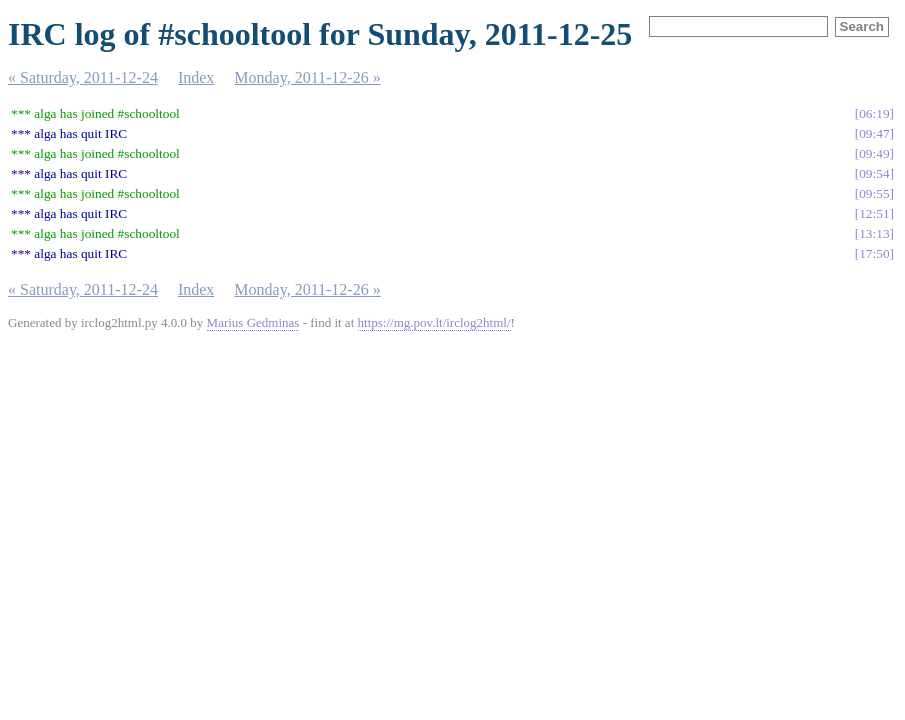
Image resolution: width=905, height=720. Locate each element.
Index (196, 77)
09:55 (874, 193)
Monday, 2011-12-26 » (307, 77)
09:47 (874, 133)
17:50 (874, 253)
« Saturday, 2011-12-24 (83, 77)
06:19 (874, 113)
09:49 (874, 153)
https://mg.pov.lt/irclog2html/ (434, 322)
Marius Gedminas (253, 322)
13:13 (874, 233)
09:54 (874, 173)
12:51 (874, 213)
